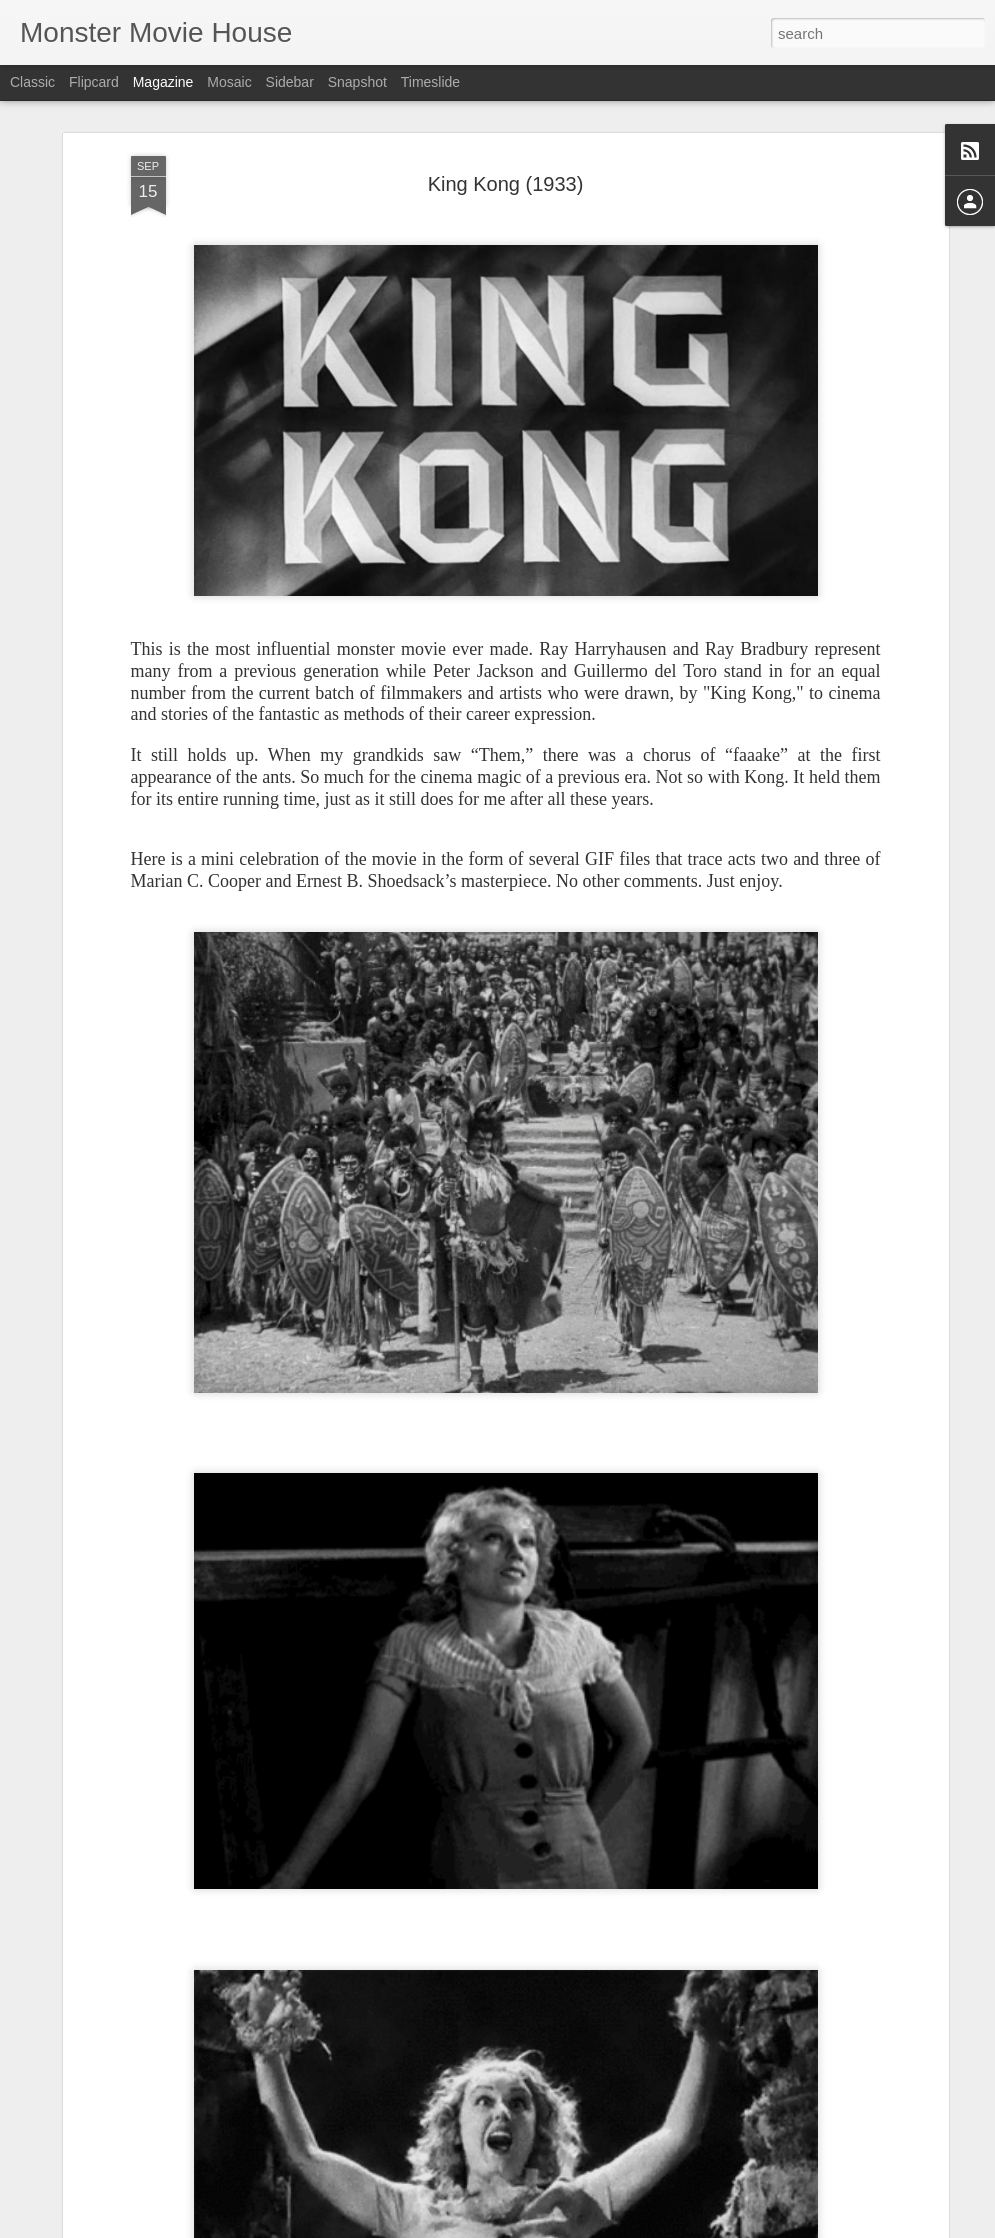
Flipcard (94, 82)
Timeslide (430, 82)
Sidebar (290, 82)
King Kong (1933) (506, 184)
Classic (32, 82)
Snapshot (357, 82)
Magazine (163, 82)
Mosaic (229, 82)
